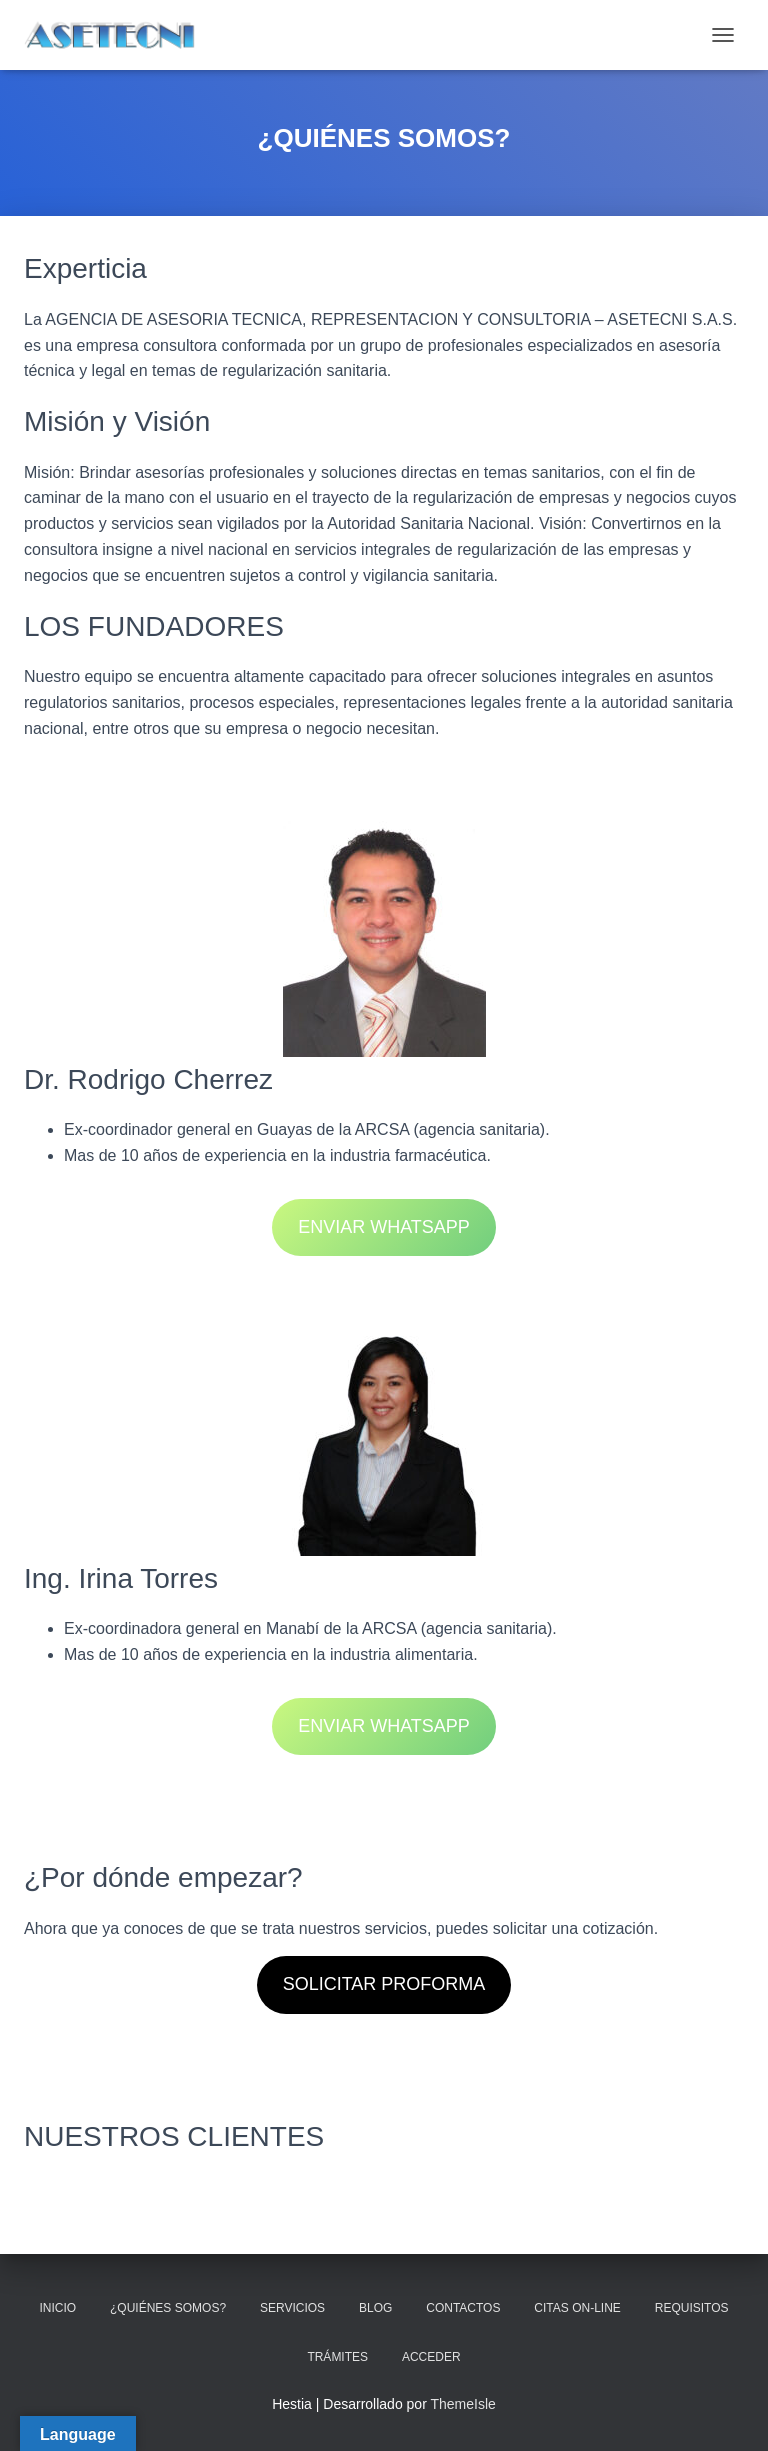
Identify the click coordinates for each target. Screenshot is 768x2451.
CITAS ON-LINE (577, 2308)
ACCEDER (431, 2357)
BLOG (375, 2308)
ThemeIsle (462, 2404)
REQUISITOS (692, 2308)
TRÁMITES (337, 2357)
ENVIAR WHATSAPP (384, 1227)
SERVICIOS (292, 2308)
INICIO (57, 2308)
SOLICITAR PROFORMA (384, 1984)
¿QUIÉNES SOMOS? (168, 2308)
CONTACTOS (463, 2308)
